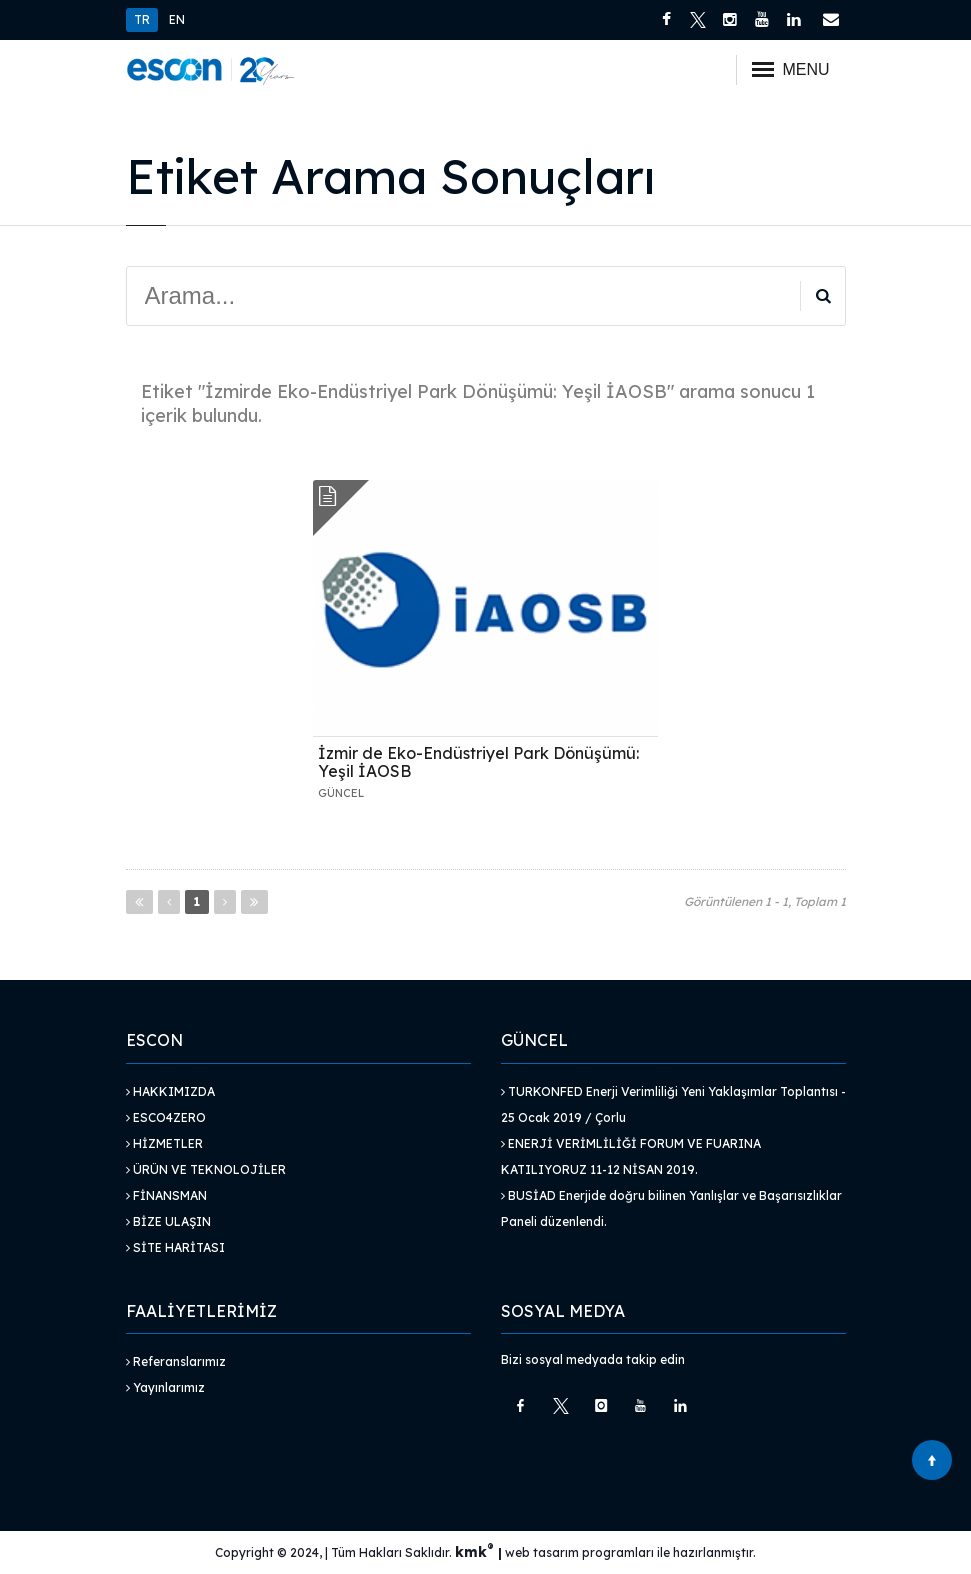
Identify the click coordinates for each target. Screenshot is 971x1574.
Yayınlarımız (165, 1387)
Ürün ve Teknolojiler (206, 1169)
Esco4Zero (166, 1117)
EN (177, 19)
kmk (476, 1552)
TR (142, 19)
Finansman (166, 1195)
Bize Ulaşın (168, 1221)
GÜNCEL (341, 793)
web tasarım (542, 1552)
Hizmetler (164, 1143)
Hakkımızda (170, 1091)
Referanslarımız (176, 1361)
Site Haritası (175, 1247)
